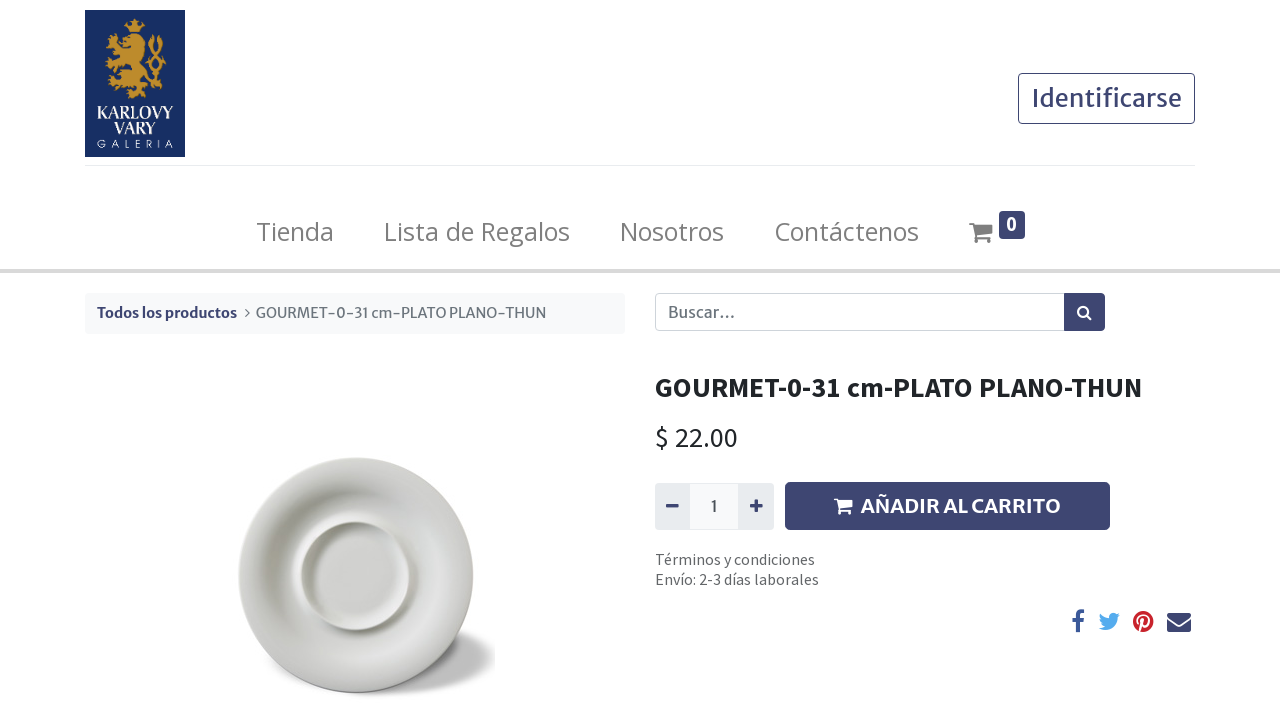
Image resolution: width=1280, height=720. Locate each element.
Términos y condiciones (735, 559)
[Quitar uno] (672, 506)
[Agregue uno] (755, 506)
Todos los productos (167, 313)
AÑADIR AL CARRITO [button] (947, 505)
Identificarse (1106, 98)
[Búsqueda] (1084, 312)
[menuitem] (295, 232)
